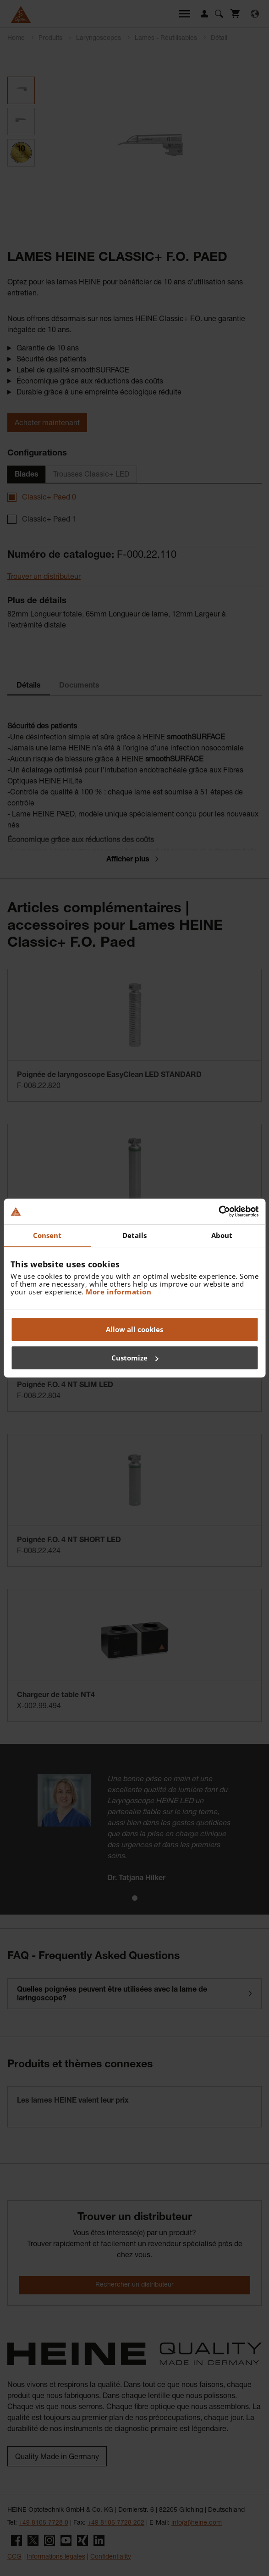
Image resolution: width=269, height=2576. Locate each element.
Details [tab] (134, 1235)
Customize (135, 1357)
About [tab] (222, 1235)
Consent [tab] (47, 1235)
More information (118, 1291)
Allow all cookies (134, 1329)
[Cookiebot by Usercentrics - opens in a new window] (218, 1211)
